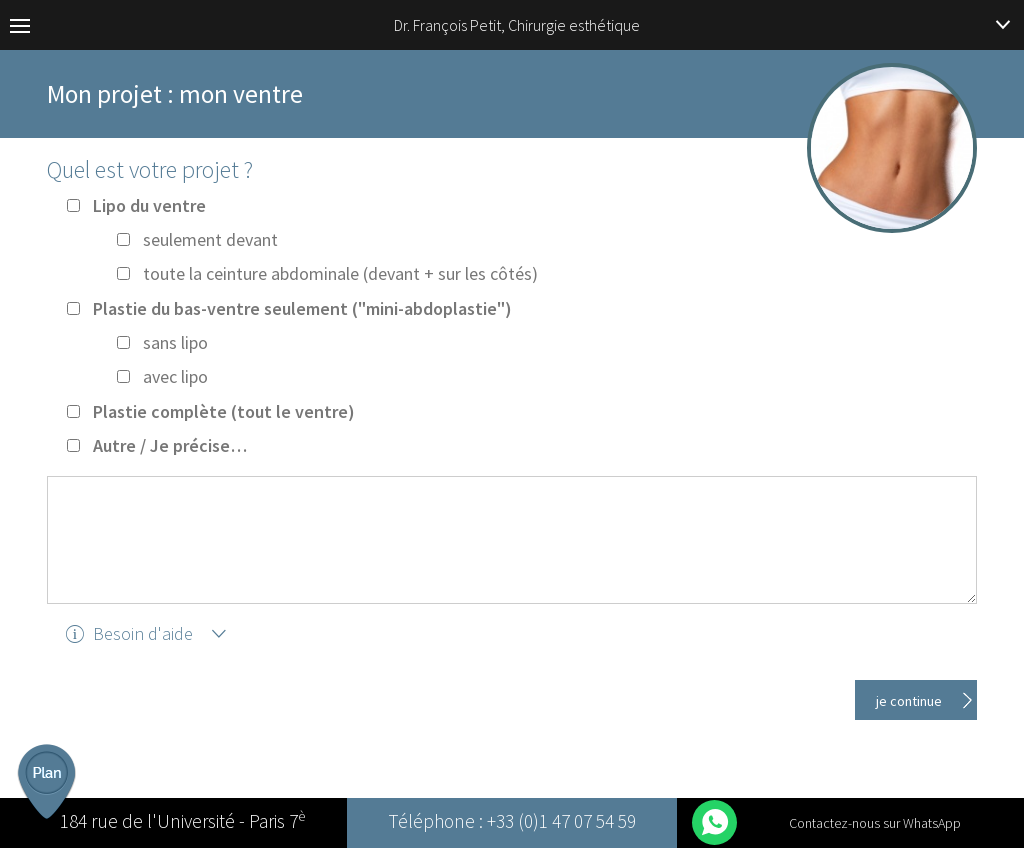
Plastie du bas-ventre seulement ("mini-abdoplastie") (302, 308)
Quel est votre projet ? (150, 170)
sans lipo (175, 342)
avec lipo (175, 376)
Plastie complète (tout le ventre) (224, 411)
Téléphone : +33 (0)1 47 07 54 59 (512, 823)
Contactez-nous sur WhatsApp (875, 823)
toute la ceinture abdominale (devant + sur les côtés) (340, 273)
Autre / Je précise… (170, 445)
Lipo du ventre (149, 205)
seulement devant (210, 239)
